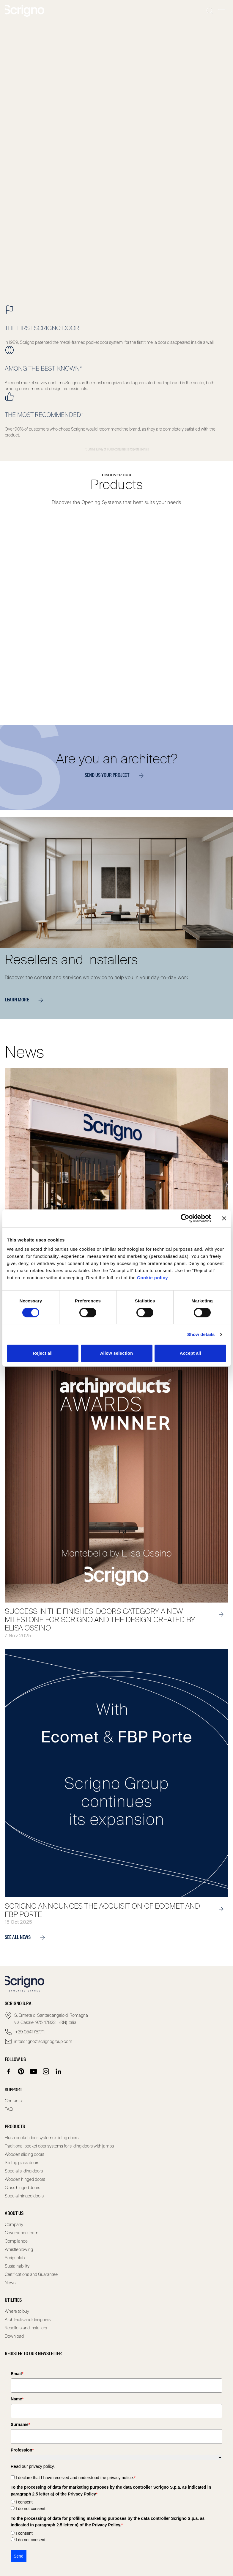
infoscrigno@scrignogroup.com (43, 2041)
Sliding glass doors (22, 2162)
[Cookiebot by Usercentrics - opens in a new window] (185, 1218)
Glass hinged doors (22, 2187)
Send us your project (116, 775)
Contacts (13, 2101)
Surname (20, 2424)
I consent (24, 2502)
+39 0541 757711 (29, 2032)
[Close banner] (224, 1218)
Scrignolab (15, 2257)
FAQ (9, 2109)
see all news (27, 1938)
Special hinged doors (24, 2196)
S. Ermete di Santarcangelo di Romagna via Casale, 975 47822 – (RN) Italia (51, 2019)
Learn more (26, 1000)
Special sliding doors (24, 2171)
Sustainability (17, 2266)
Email (17, 2373)
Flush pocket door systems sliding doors (41, 2137)
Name (17, 2399)
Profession (22, 2450)
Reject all (43, 1353)
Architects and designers (28, 2319)
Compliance (16, 2241)
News (10, 2282)
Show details (201, 1334)
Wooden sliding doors (24, 2154)
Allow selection (116, 1353)
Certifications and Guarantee (31, 2274)
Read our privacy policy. (33, 2466)
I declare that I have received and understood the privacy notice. (76, 2477)
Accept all (190, 1353)
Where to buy (17, 2311)
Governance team (21, 2232)
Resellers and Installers (26, 2328)
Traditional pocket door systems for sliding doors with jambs (59, 2146)
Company (14, 2224)
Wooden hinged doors (25, 2179)
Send (18, 2556)
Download (14, 2336)
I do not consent (30, 2508)
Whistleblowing (19, 2249)
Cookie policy (152, 1277)
